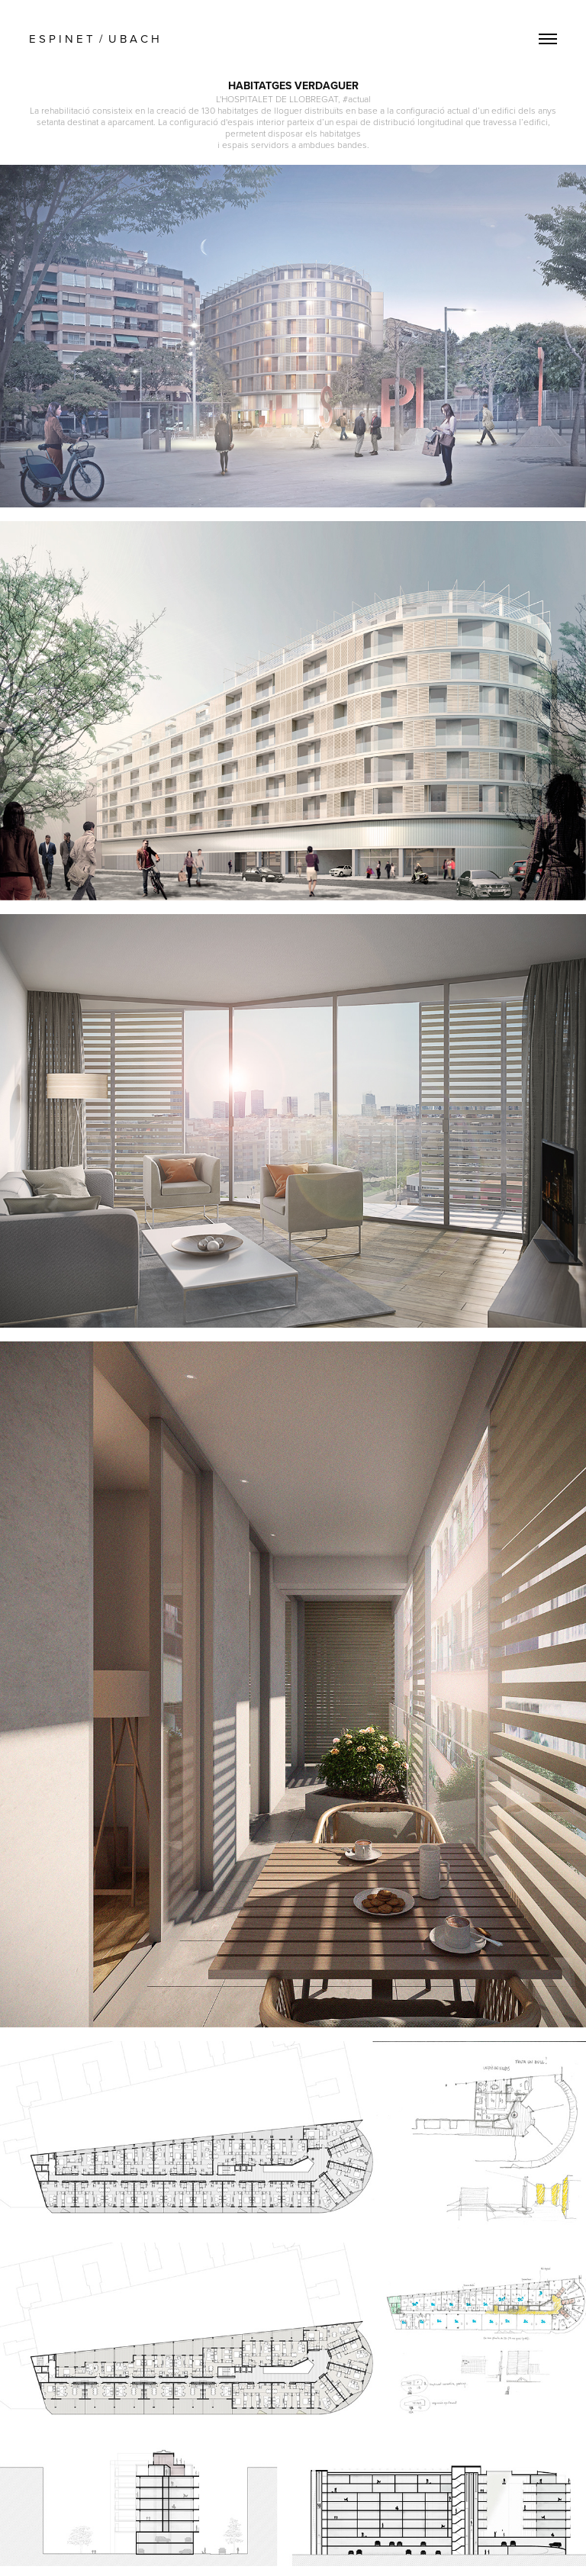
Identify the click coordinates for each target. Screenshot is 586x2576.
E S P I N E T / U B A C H (97, 39)
